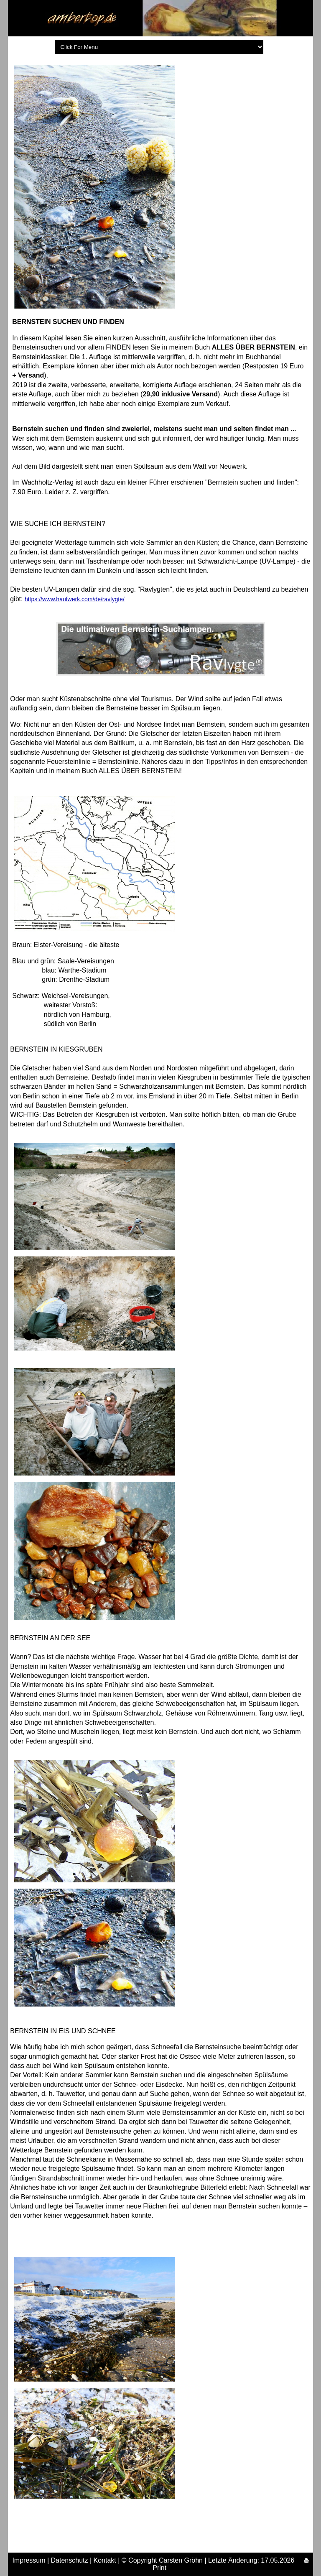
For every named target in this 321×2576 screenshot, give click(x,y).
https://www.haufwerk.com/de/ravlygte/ (75, 599)
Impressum (28, 2560)
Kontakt (105, 2560)
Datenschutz (69, 2560)
